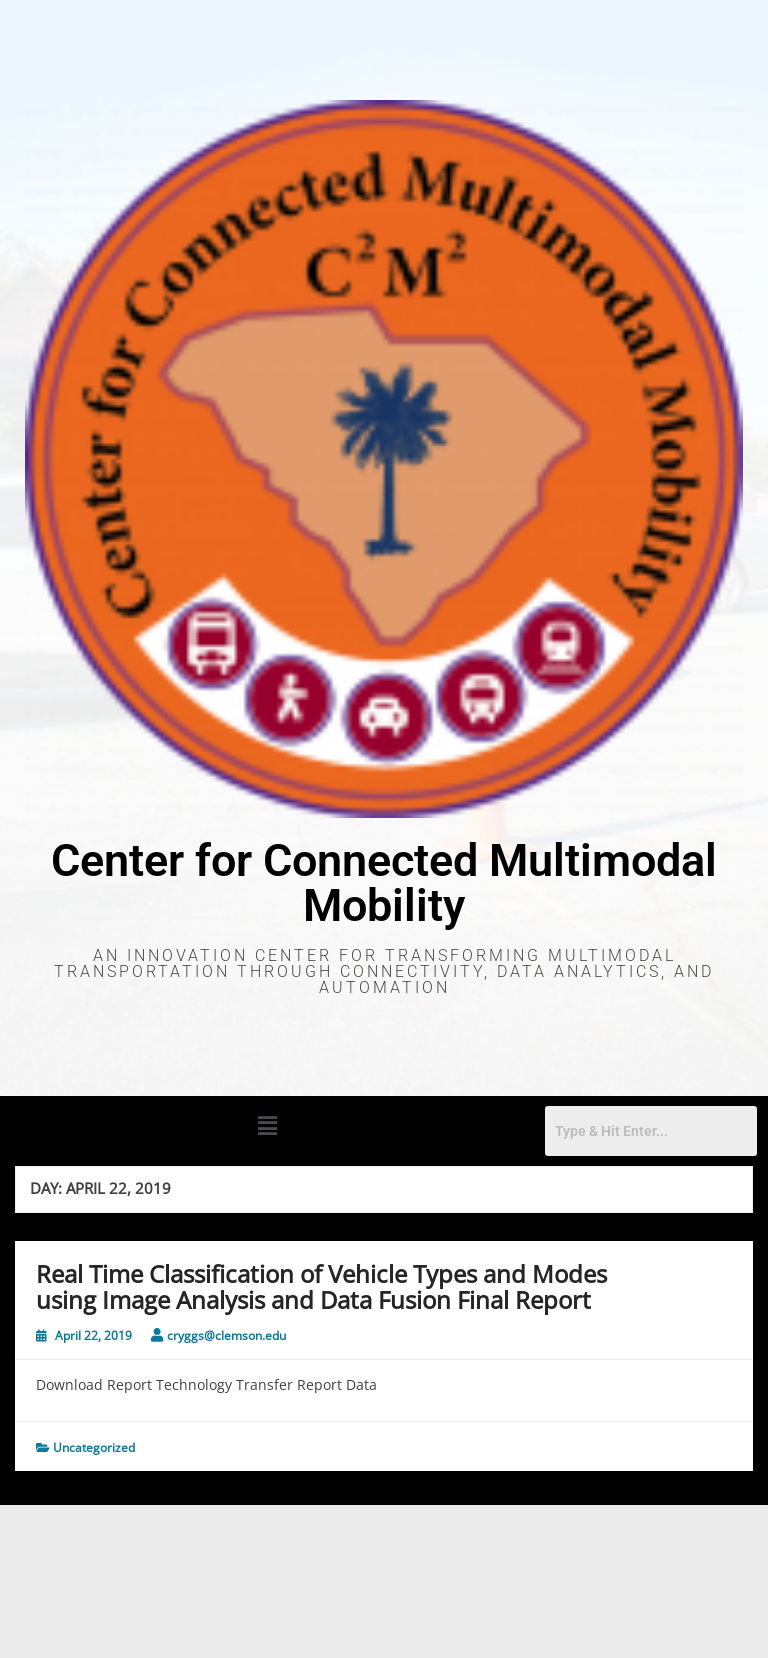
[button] (267, 1125)
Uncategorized (94, 1447)
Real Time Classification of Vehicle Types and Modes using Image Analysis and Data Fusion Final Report (321, 1286)
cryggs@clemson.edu (226, 1335)
